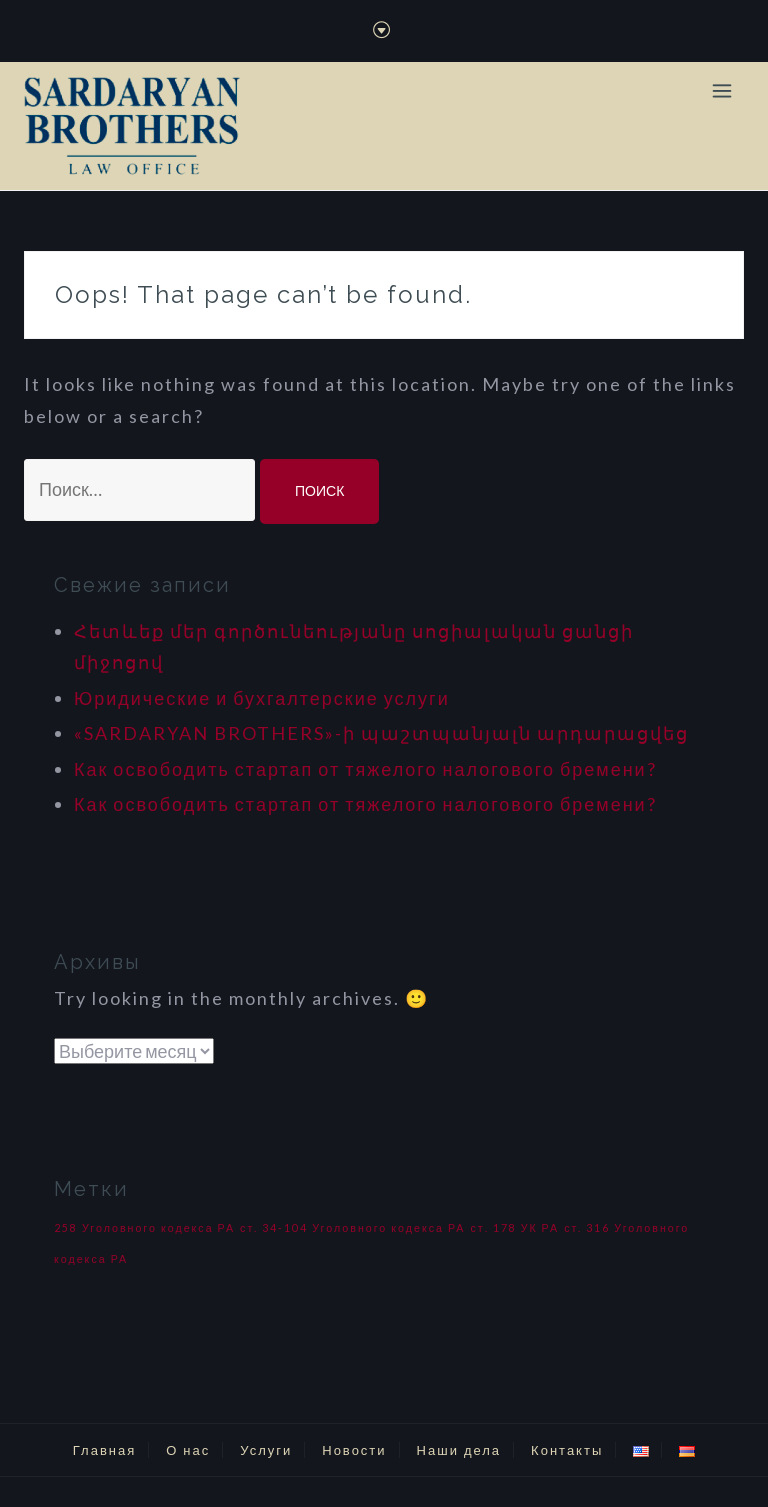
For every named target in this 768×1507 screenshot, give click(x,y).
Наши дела (459, 1450)
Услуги (266, 1450)
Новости (354, 1450)
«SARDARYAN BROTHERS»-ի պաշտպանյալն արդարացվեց (381, 733)
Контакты (567, 1450)
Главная (104, 1450)
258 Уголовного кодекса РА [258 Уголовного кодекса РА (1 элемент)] (144, 1227)
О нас (188, 1450)
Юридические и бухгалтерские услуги (262, 698)
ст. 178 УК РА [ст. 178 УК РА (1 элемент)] (514, 1227)
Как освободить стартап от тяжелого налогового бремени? (365, 769)
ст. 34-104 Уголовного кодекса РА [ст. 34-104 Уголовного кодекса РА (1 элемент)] (352, 1227)
